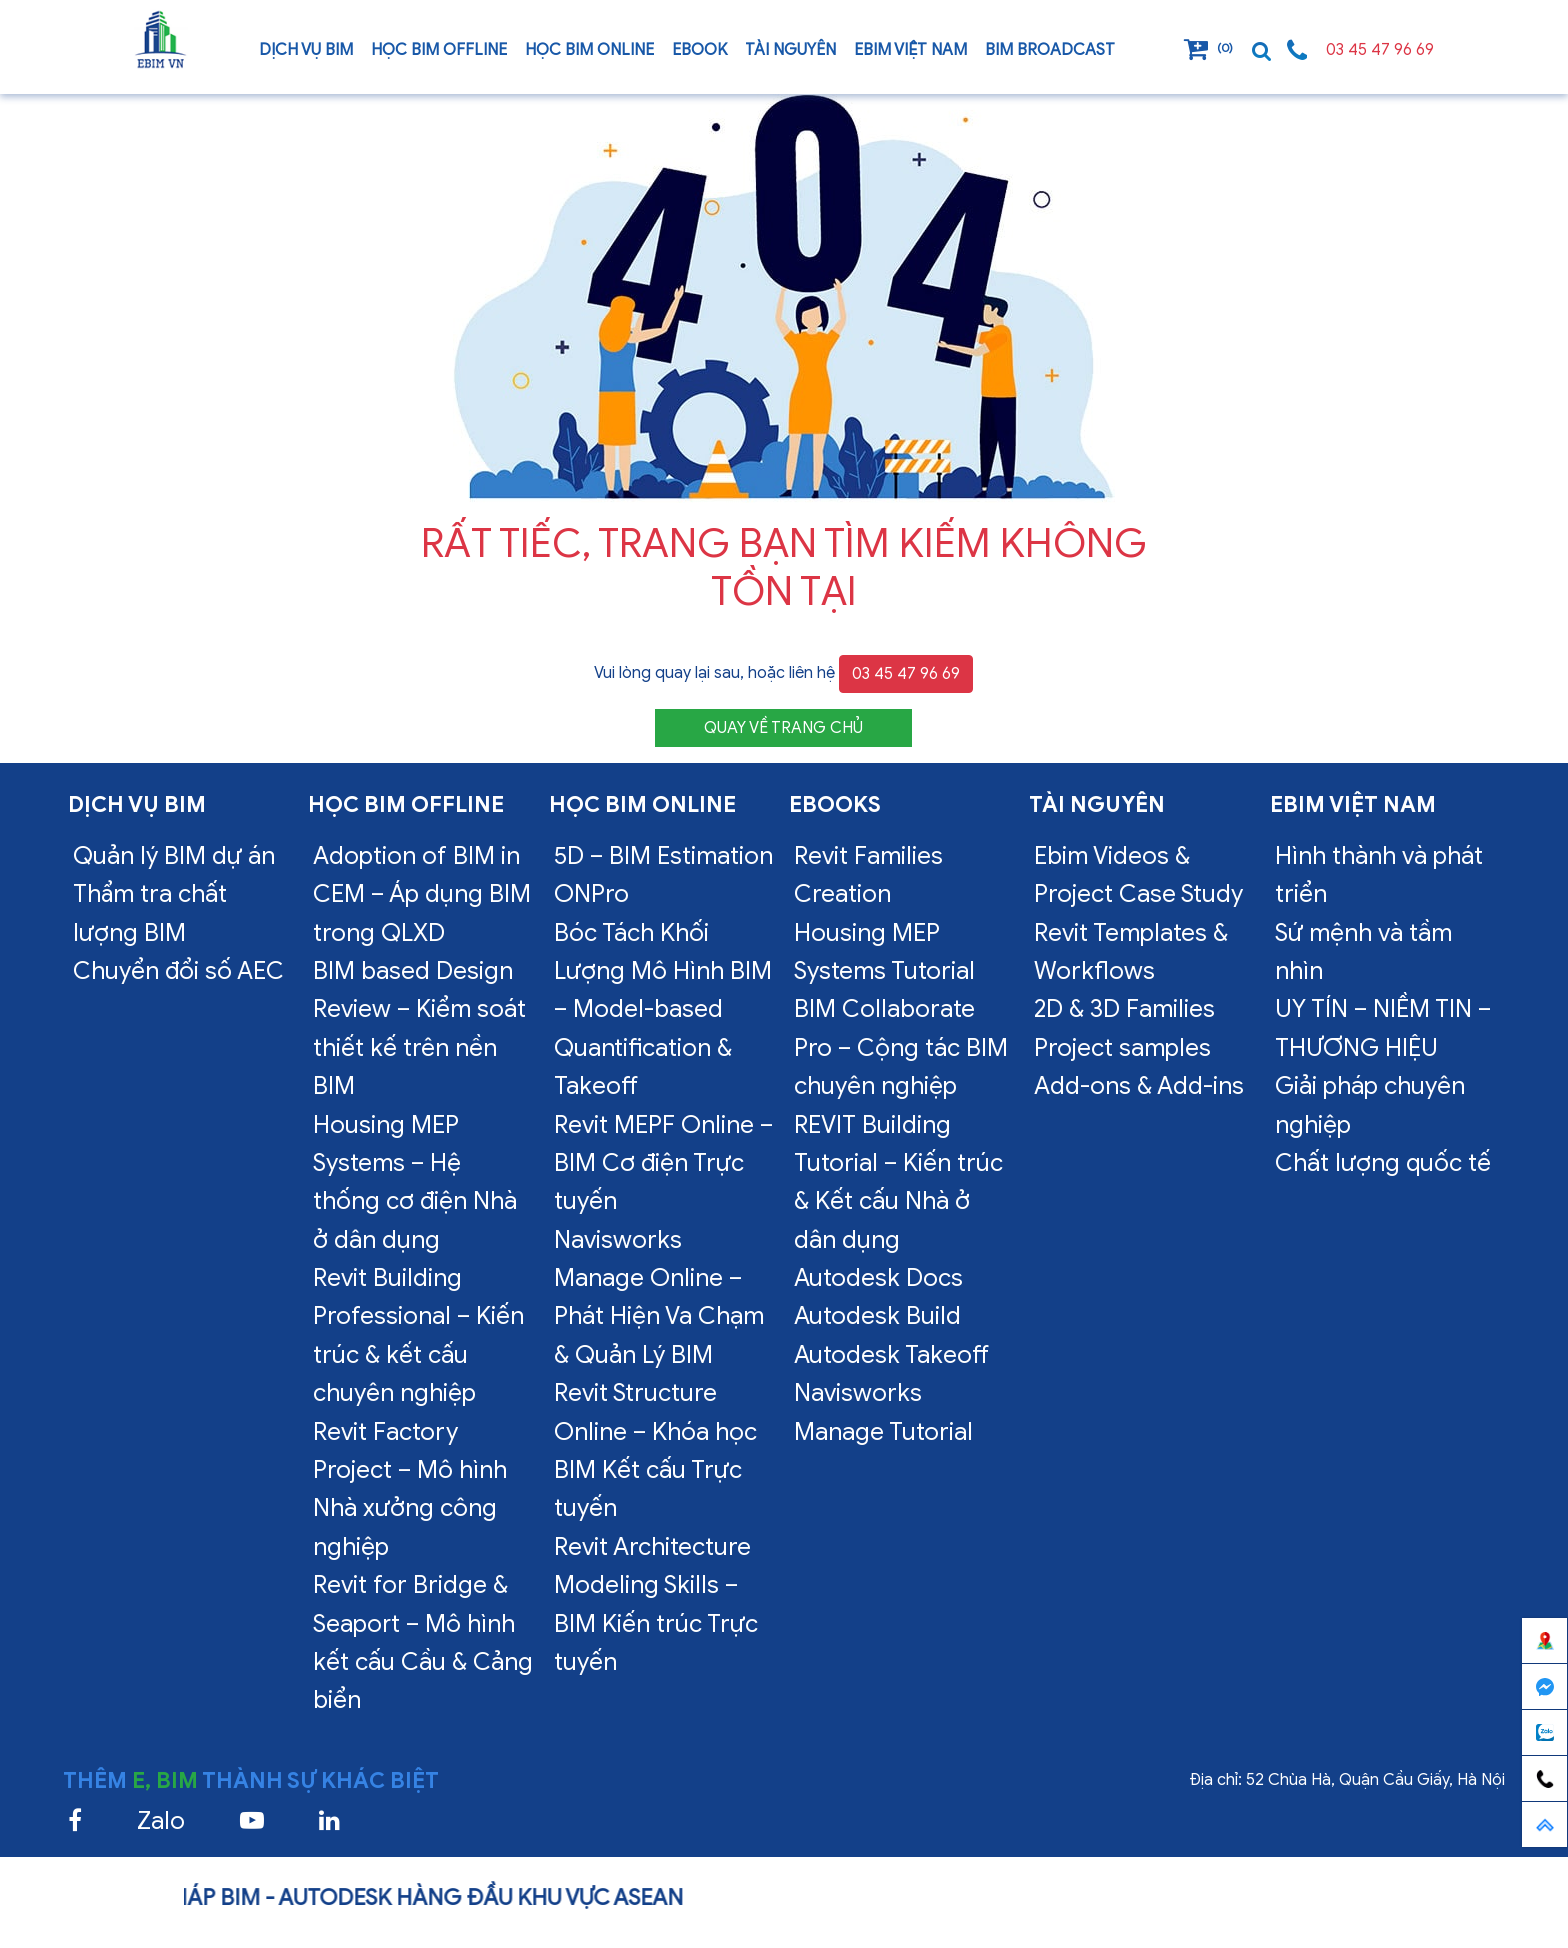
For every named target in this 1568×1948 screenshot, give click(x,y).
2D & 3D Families (1124, 1009)
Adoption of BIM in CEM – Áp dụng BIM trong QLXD (422, 894)
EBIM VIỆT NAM (910, 50)
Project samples (1122, 1048)
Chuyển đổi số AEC (178, 971)
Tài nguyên (790, 50)
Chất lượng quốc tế (1383, 1163)
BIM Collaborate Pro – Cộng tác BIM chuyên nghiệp (901, 1047)
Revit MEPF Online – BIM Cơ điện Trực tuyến (663, 1163)
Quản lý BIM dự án (174, 856)
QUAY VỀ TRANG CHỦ (783, 728)
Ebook (699, 50)
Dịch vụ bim (306, 50)
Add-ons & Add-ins (1139, 1086)
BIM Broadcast (1050, 50)
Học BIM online (589, 50)
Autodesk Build (877, 1316)
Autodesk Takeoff (891, 1355)
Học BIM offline (439, 50)
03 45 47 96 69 (1380, 50)
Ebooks (835, 804)
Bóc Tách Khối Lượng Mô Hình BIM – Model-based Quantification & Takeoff (663, 1010)
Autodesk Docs (878, 1278)
